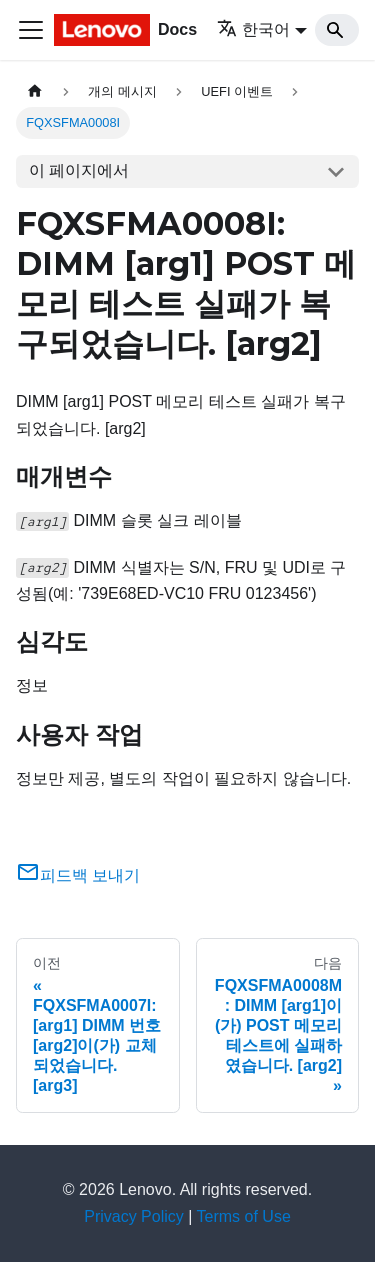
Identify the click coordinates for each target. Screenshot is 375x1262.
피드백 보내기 (78, 875)
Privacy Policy (134, 1216)
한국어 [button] (253, 29)
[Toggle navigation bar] (31, 30)
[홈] (35, 91)
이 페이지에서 (79, 170)
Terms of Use (244, 1216)
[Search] (337, 30)
